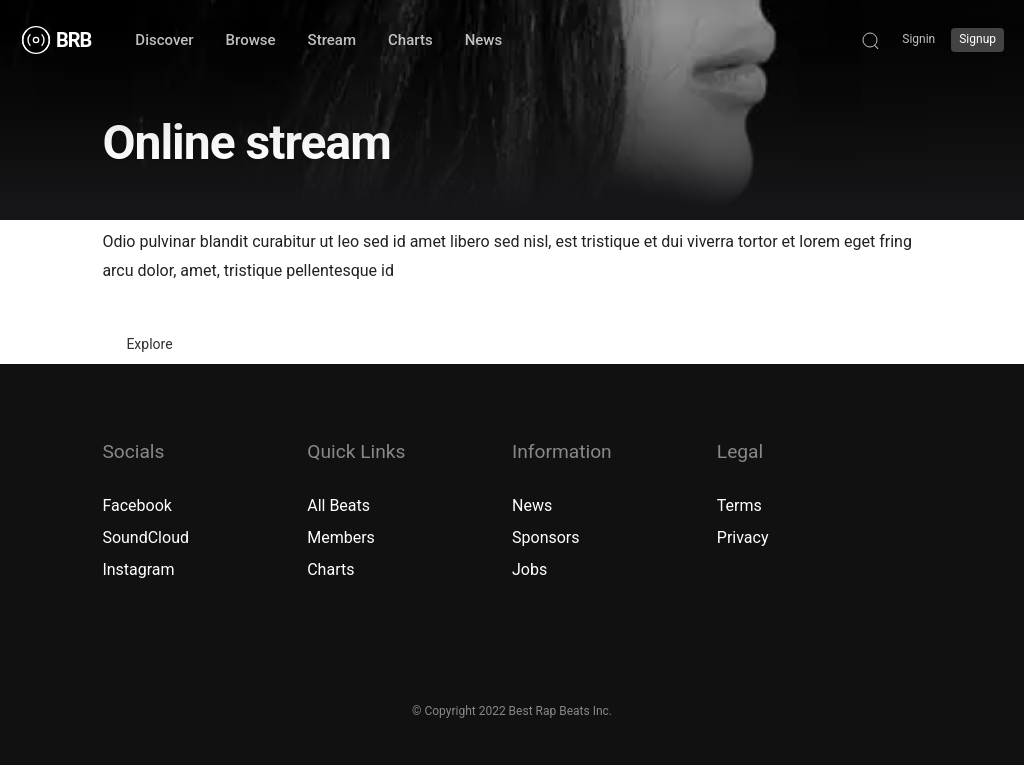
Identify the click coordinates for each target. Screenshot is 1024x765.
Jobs (529, 569)
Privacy (743, 537)
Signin (918, 39)
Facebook (136, 505)
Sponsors (546, 537)
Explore (149, 344)
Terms (739, 505)
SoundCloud (145, 537)
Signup (977, 39)
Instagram (138, 569)
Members (341, 537)
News (532, 505)
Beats (349, 505)
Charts (330, 569)
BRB (73, 40)
